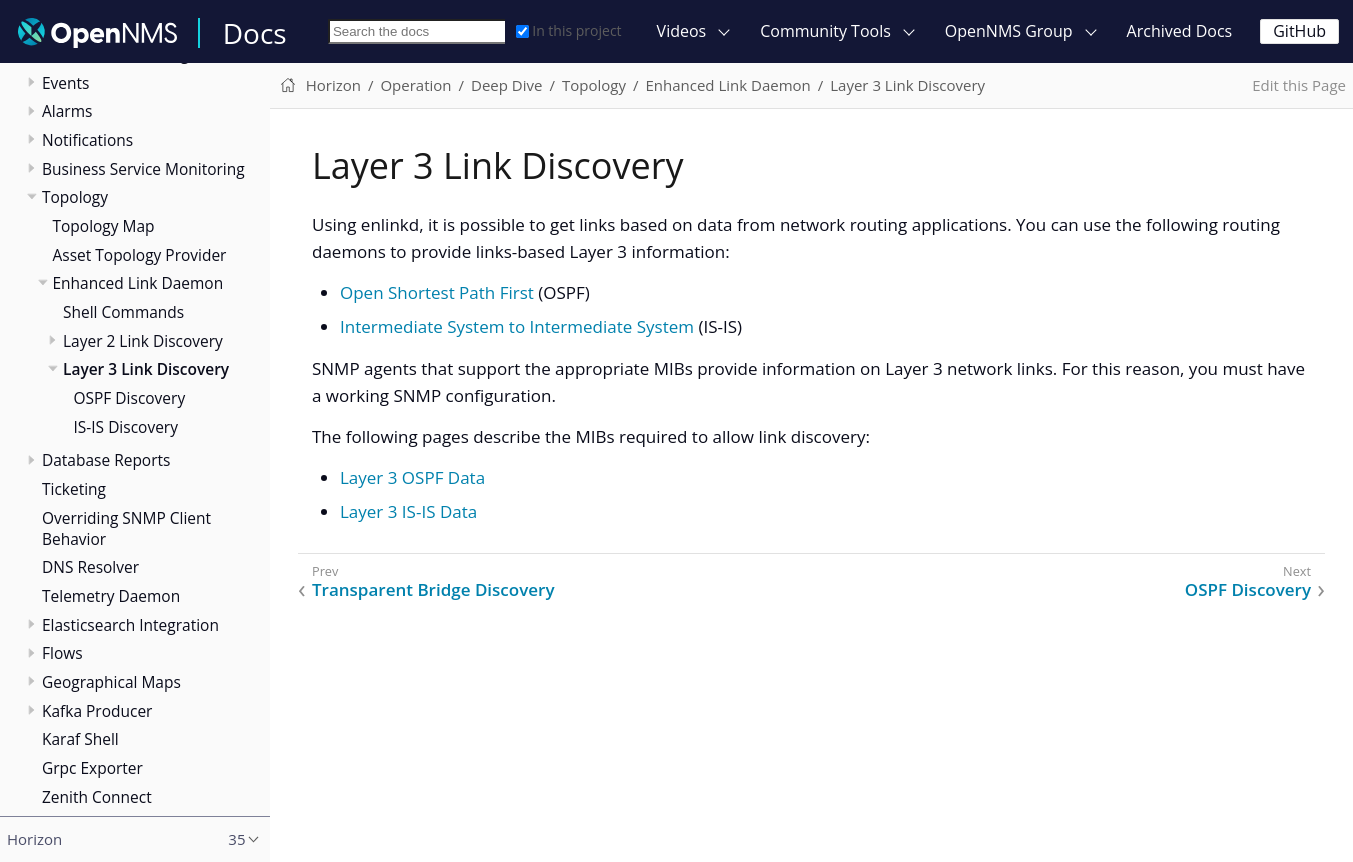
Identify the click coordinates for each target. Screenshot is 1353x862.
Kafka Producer (97, 711)
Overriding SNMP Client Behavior (126, 528)
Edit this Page (1299, 85)
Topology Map (104, 226)
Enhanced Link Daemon (138, 283)
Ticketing (74, 489)
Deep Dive (506, 85)
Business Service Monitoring (143, 169)
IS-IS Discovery (126, 427)
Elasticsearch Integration (130, 625)
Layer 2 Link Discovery (143, 341)
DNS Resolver (90, 567)
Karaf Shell (80, 739)
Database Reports (106, 460)
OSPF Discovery (130, 398)
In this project (568, 30)
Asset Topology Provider (140, 255)
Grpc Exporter (92, 768)
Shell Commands (123, 312)
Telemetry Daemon (111, 596)
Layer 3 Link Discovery (146, 369)
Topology (75, 197)
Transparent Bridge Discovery (433, 590)
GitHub (1299, 31)
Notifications (87, 140)
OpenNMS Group (1009, 31)
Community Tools (825, 31)
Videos (682, 31)
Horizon (333, 85)
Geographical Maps (111, 682)
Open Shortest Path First (437, 292)
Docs (255, 33)
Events (65, 83)
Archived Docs (1180, 31)
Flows (62, 653)
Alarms (67, 111)
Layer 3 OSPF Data (412, 477)
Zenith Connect (97, 797)
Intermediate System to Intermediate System (517, 326)
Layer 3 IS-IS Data (408, 511)
